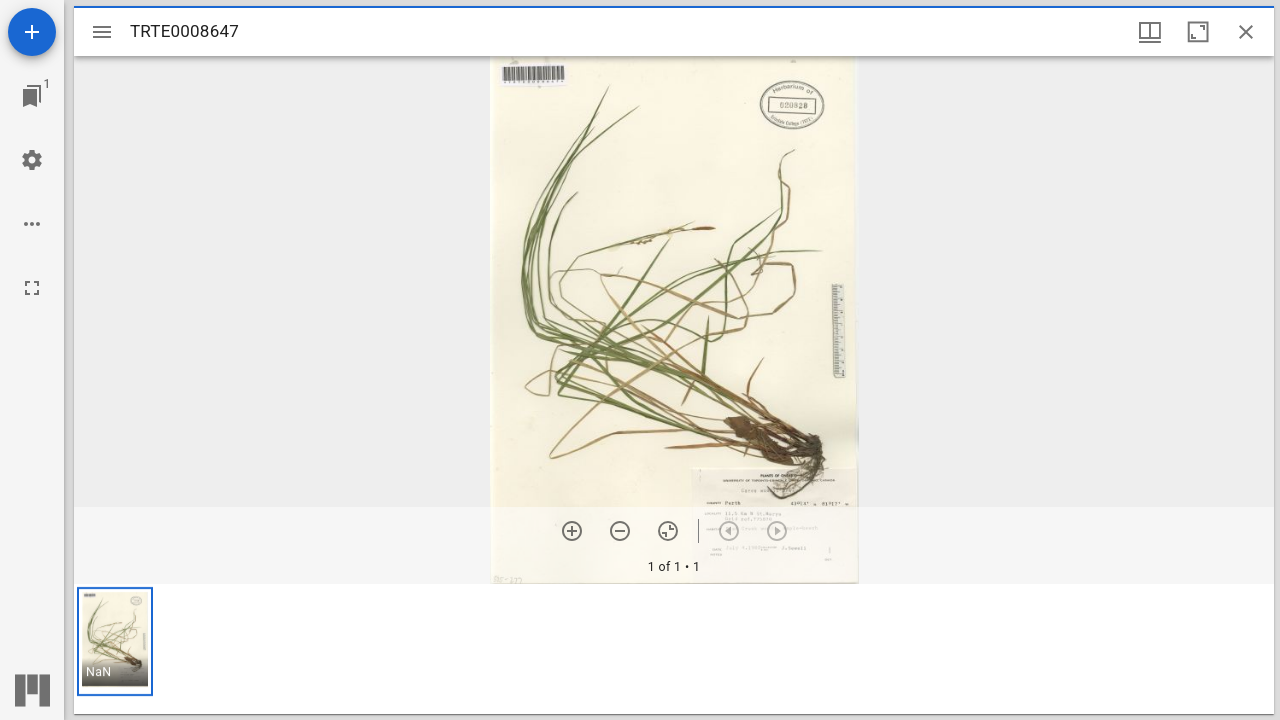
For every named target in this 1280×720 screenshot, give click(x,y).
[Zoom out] (620, 531)
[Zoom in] (572, 531)
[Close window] (1246, 32)
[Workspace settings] (32, 160)
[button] (115, 641)
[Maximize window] (1198, 32)
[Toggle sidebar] (102, 32)
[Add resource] (32, 32)
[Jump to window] (32, 96)
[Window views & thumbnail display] (1150, 32)
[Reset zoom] (668, 531)
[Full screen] (32, 288)
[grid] (674, 649)
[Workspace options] (32, 224)
